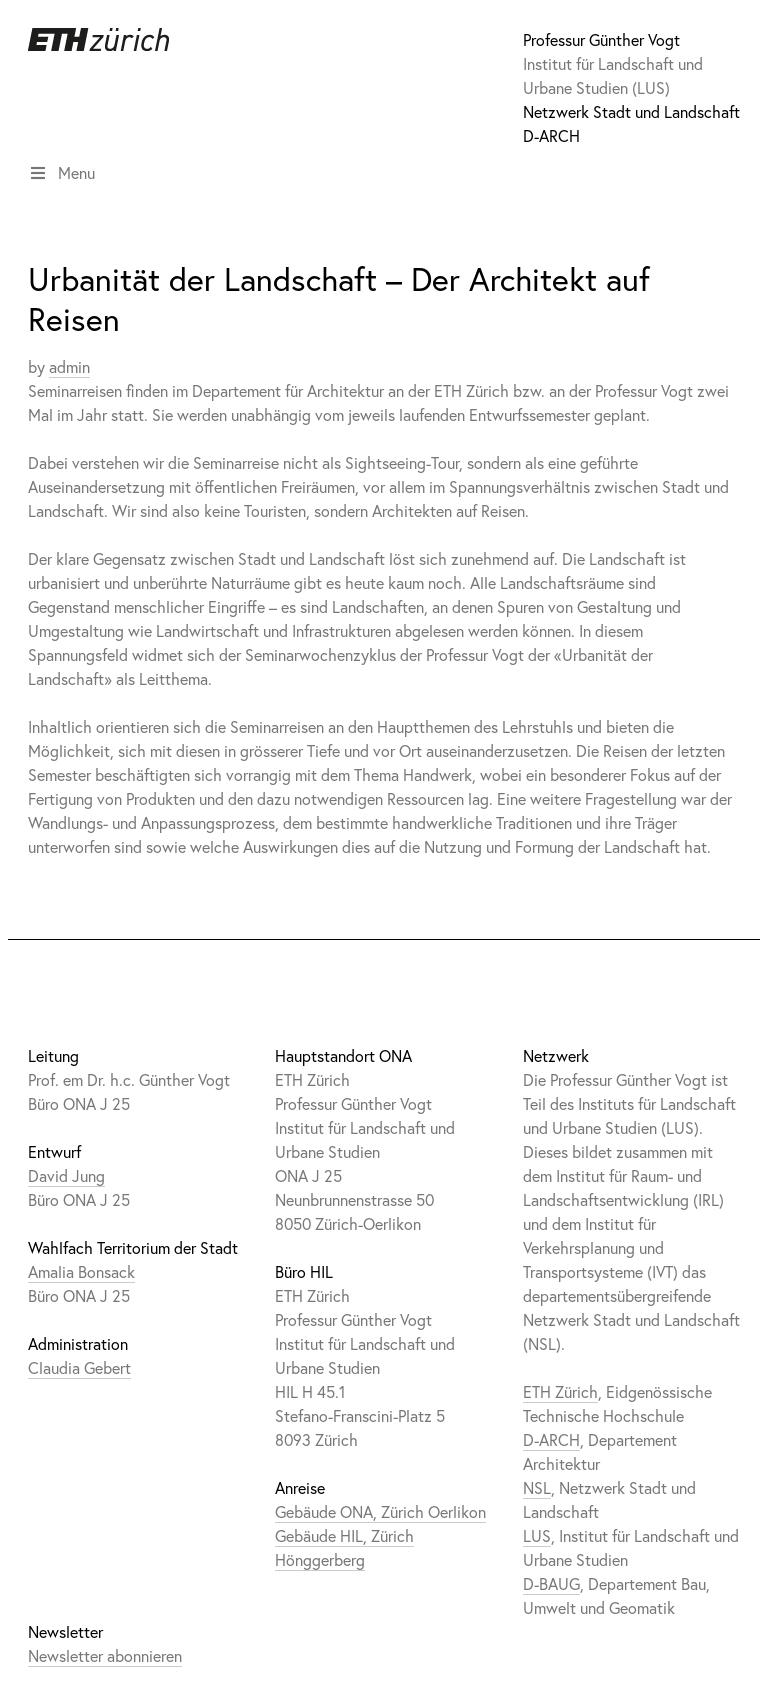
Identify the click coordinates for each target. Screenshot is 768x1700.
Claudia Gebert (79, 1367)
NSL (537, 1487)
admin (69, 366)
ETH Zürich (560, 1391)
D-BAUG (551, 1583)
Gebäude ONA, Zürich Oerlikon (380, 1511)
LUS (537, 1535)
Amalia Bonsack (81, 1271)
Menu (61, 172)
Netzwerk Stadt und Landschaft (631, 111)
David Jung (66, 1175)
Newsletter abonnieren (105, 1655)
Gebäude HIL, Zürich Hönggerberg (344, 1547)
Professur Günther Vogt (601, 39)
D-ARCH (551, 135)
